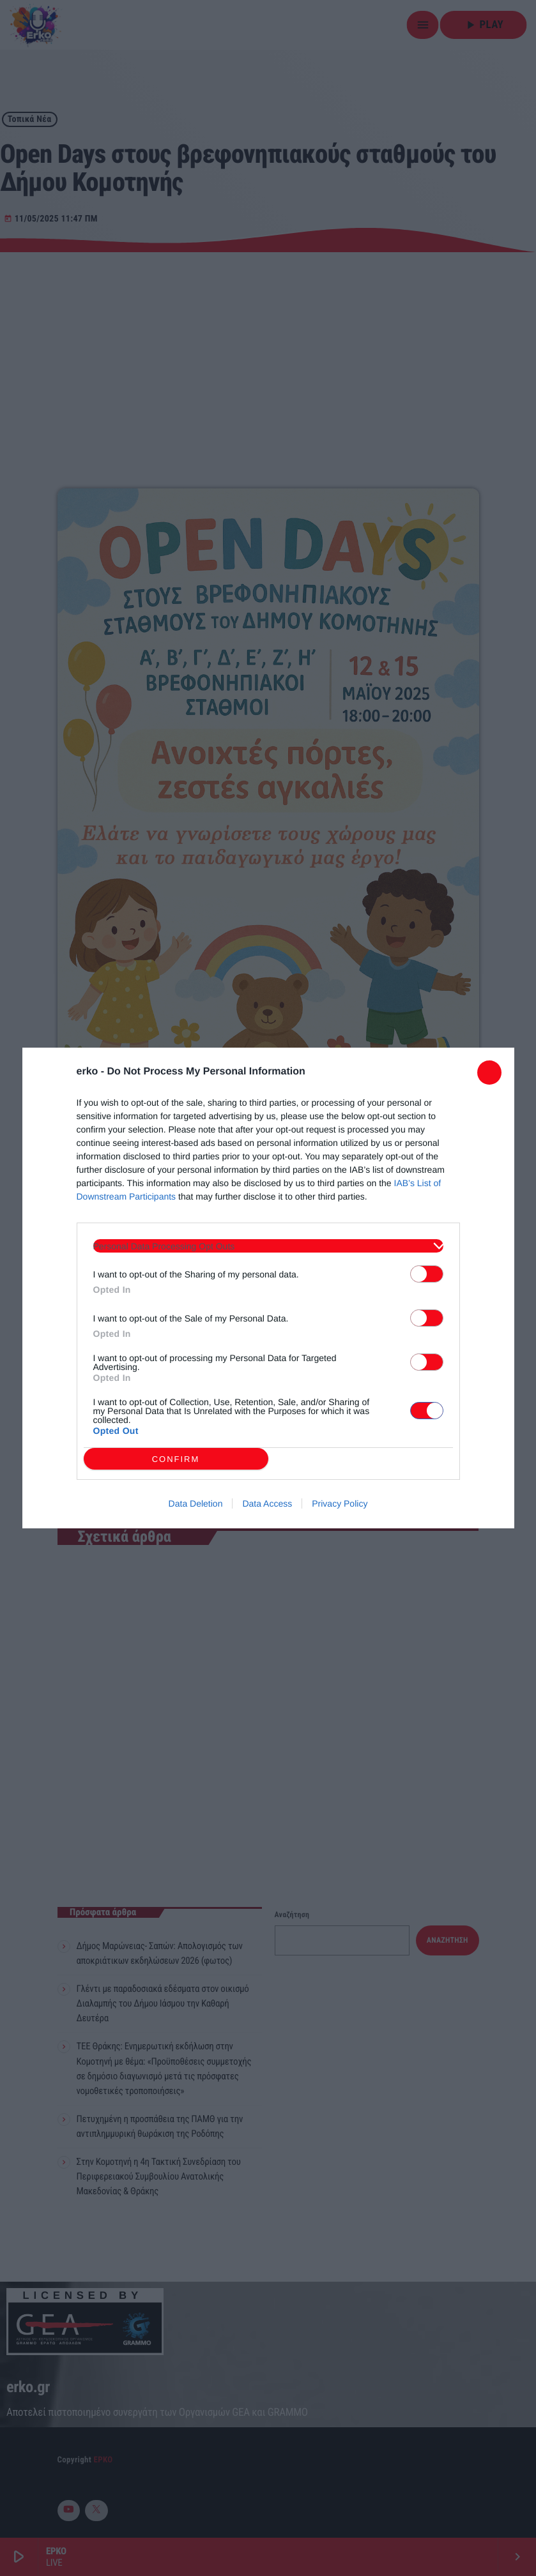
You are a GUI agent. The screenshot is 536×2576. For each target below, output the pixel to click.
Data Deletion (196, 1503)
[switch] (426, 1274)
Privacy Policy (339, 1503)
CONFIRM (176, 1459)
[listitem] (268, 1246)
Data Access (267, 1503)
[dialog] (268, 1288)
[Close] (489, 1072)
